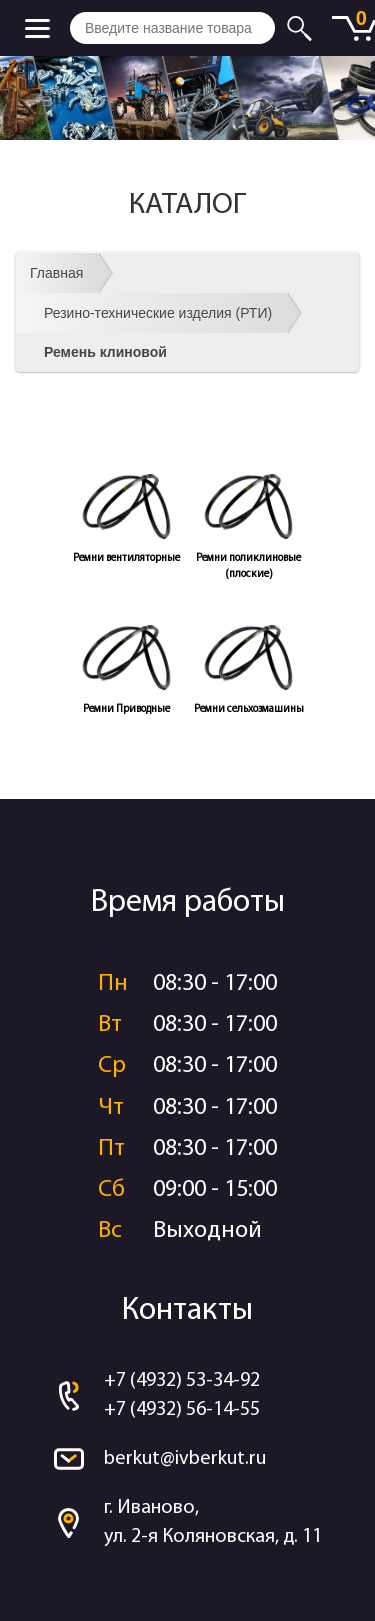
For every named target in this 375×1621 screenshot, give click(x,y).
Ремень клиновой (105, 352)
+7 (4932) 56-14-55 (182, 1410)
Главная (56, 273)
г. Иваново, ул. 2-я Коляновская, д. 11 (213, 1522)
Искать (302, 28)
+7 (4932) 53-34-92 (182, 1381)
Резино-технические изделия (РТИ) (158, 313)
